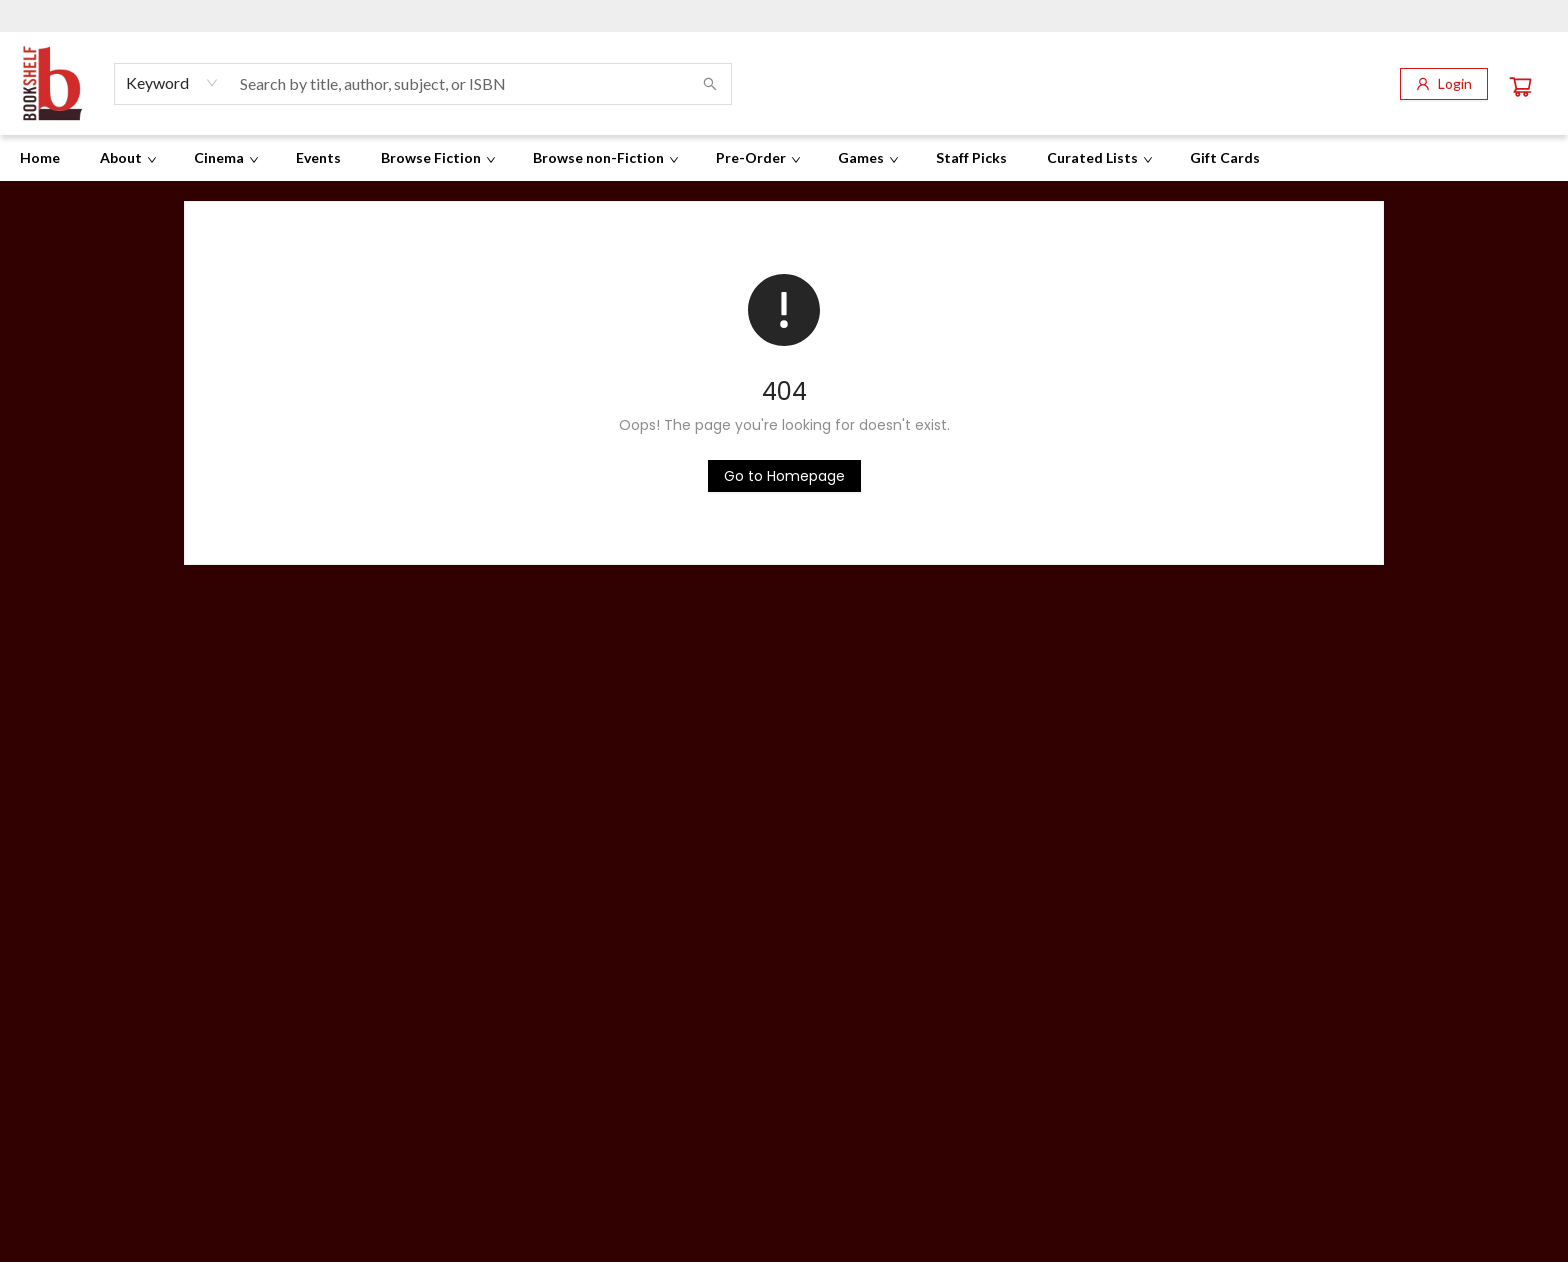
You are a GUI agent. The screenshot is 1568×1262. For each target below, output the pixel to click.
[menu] (784, 158)
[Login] (1444, 84)
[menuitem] (40, 158)
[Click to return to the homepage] (784, 476)
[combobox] (172, 83)
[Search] (710, 84)
